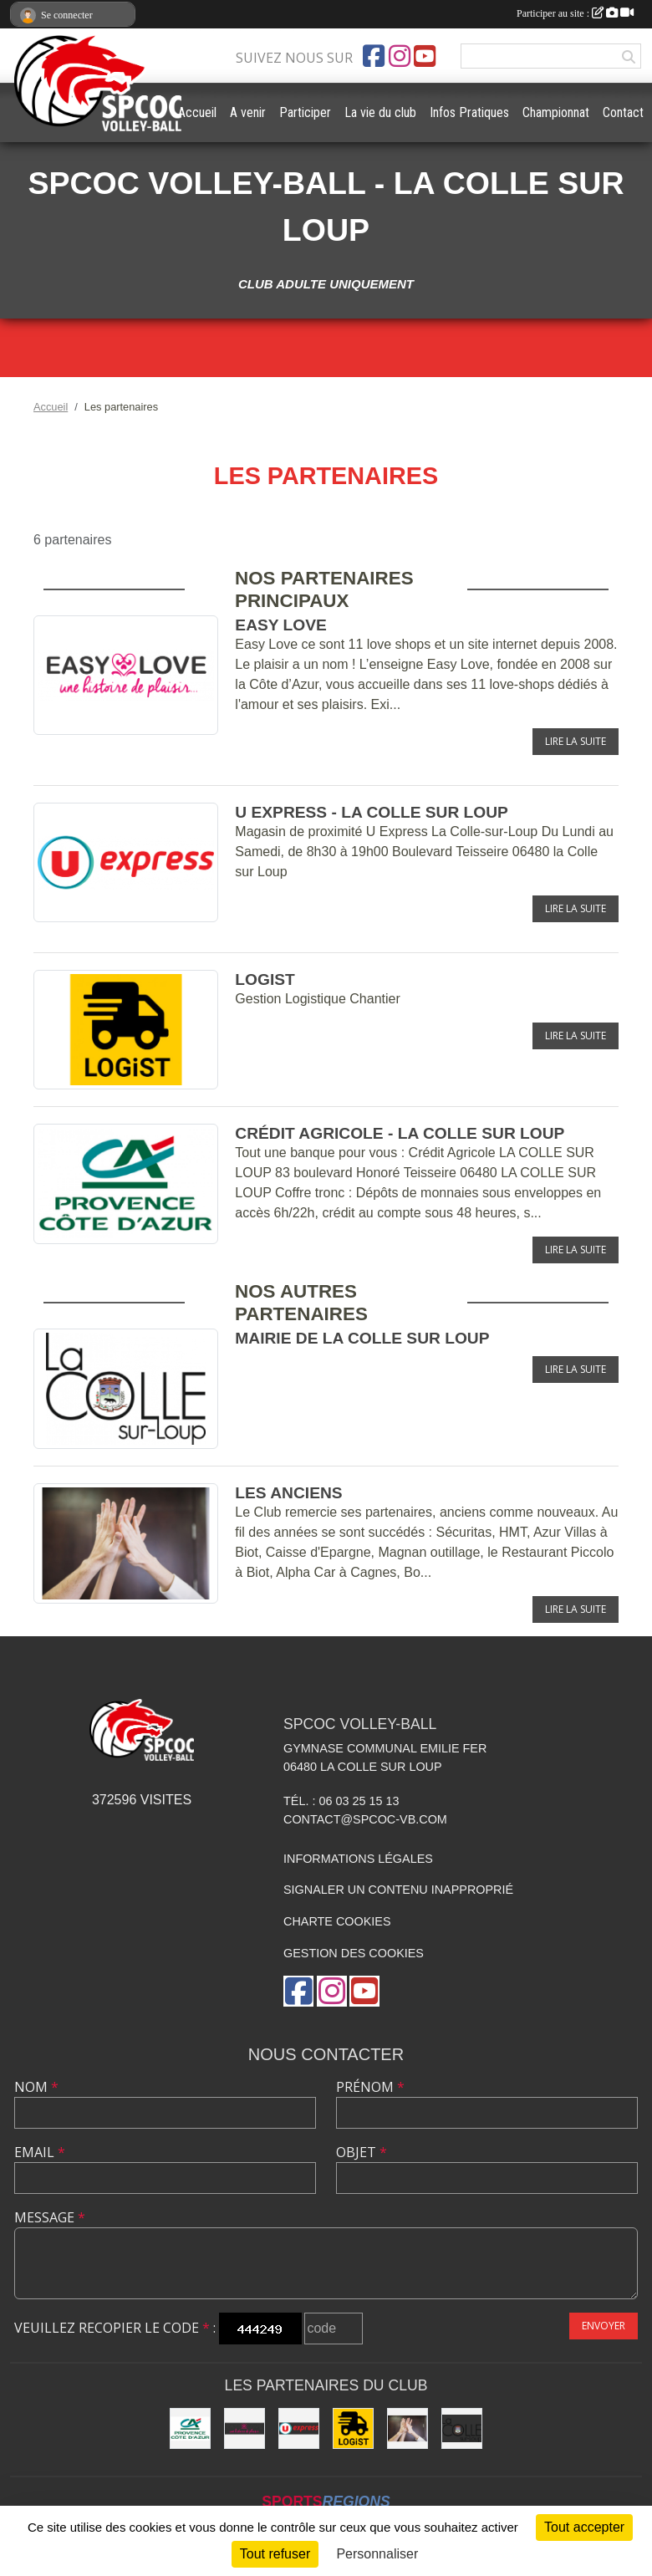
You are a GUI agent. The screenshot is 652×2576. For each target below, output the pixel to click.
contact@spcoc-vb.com (365, 1819)
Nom (36, 2087)
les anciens (288, 1493)
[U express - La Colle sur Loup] (298, 2428)
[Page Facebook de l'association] (374, 56)
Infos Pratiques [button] (469, 112)
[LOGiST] (353, 2428)
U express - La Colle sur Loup (371, 812)
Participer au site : (575, 13)
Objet (361, 2152)
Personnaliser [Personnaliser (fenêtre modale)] (377, 2554)
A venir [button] (248, 112)
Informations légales (358, 1858)
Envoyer (603, 2325)
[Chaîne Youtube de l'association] (425, 56)
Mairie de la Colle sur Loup (362, 1338)
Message (49, 2217)
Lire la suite (575, 741)
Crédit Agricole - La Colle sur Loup (399, 1133)
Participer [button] (305, 112)
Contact (623, 112)
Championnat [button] (555, 112)
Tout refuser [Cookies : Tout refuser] (275, 2554)
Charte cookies (336, 1921)
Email (39, 2152)
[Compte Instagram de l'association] (399, 56)
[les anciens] (407, 2428)
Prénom (370, 2087)
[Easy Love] (244, 2428)
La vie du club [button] (380, 112)
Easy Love (280, 625)
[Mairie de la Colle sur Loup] (461, 2428)
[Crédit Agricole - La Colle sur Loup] (190, 2428)
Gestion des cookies (353, 1953)
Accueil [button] (197, 112)
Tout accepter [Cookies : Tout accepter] (584, 2527)
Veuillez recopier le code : (115, 2327)
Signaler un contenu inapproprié (398, 1889)
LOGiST (264, 979)
